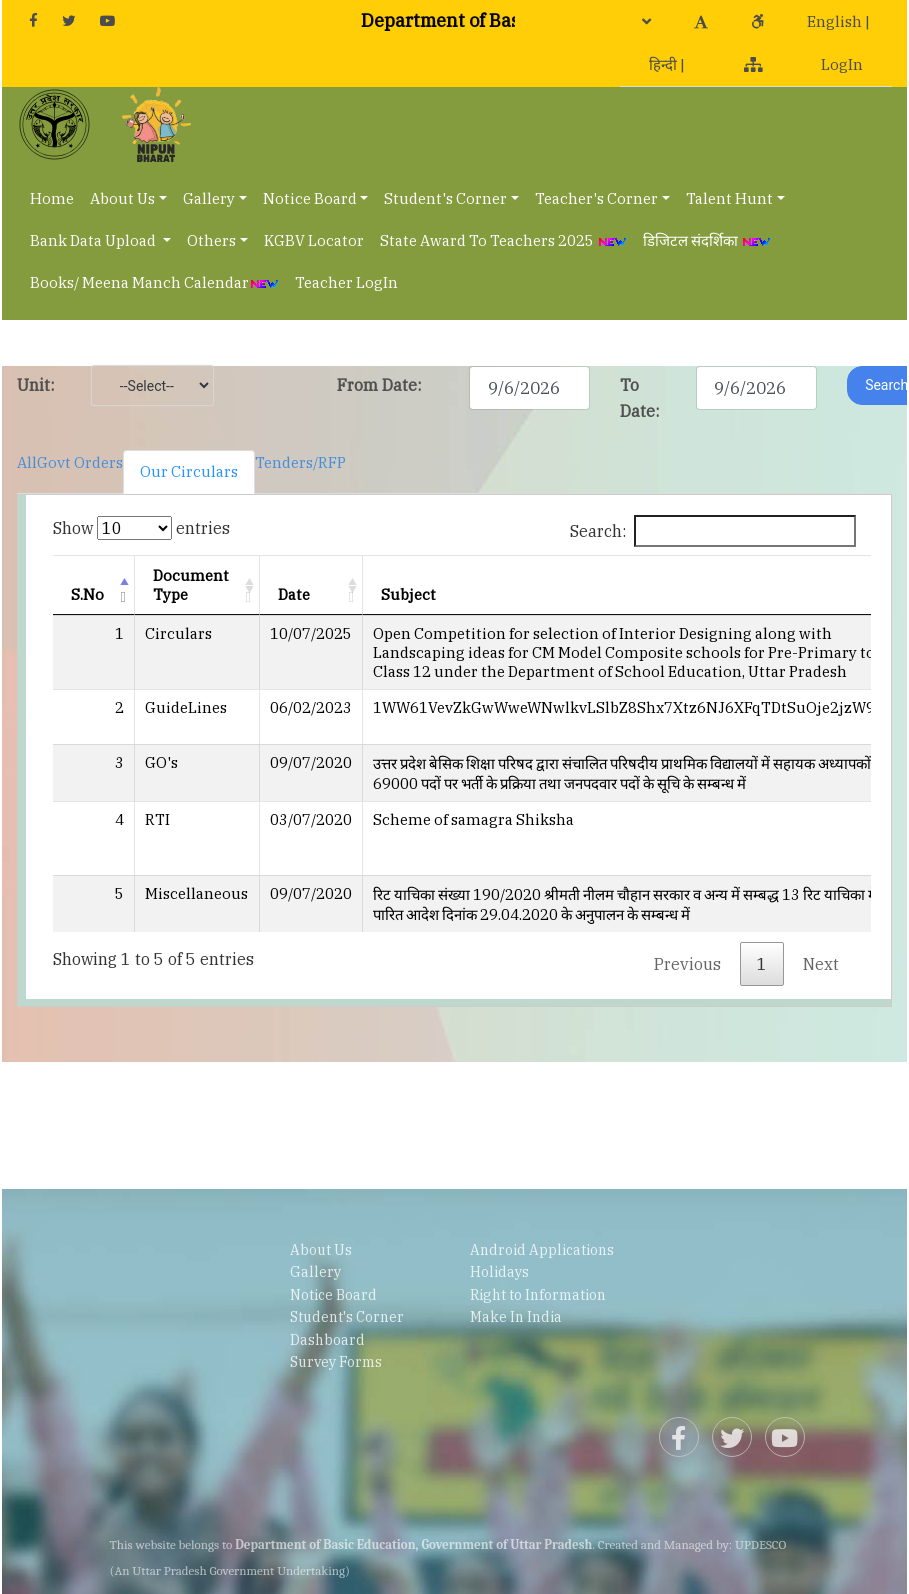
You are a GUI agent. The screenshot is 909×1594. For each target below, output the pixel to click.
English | (838, 21)
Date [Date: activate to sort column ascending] (294, 594)
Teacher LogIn (346, 282)
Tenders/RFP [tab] (300, 462)
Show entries (141, 528)
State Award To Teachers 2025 (503, 240)
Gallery (209, 198)
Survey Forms (336, 1362)
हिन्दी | (667, 64)
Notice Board (310, 198)
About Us (122, 198)
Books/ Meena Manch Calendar (154, 282)
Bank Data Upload (94, 240)
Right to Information (538, 1295)
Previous (687, 964)
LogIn (842, 64)
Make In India (516, 1317)
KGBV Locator (314, 240)
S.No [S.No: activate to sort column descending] (87, 594)
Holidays (499, 1272)
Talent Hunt (729, 198)
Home (52, 198)
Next (821, 964)
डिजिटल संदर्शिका (707, 240)
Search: (713, 531)
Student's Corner (445, 198)
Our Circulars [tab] (189, 471)
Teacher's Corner (596, 198)
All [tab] (27, 462)
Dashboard (327, 1340)
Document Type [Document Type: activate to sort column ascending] (191, 585)
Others (211, 240)
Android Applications (542, 1250)
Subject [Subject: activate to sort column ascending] (408, 594)
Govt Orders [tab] (80, 462)
